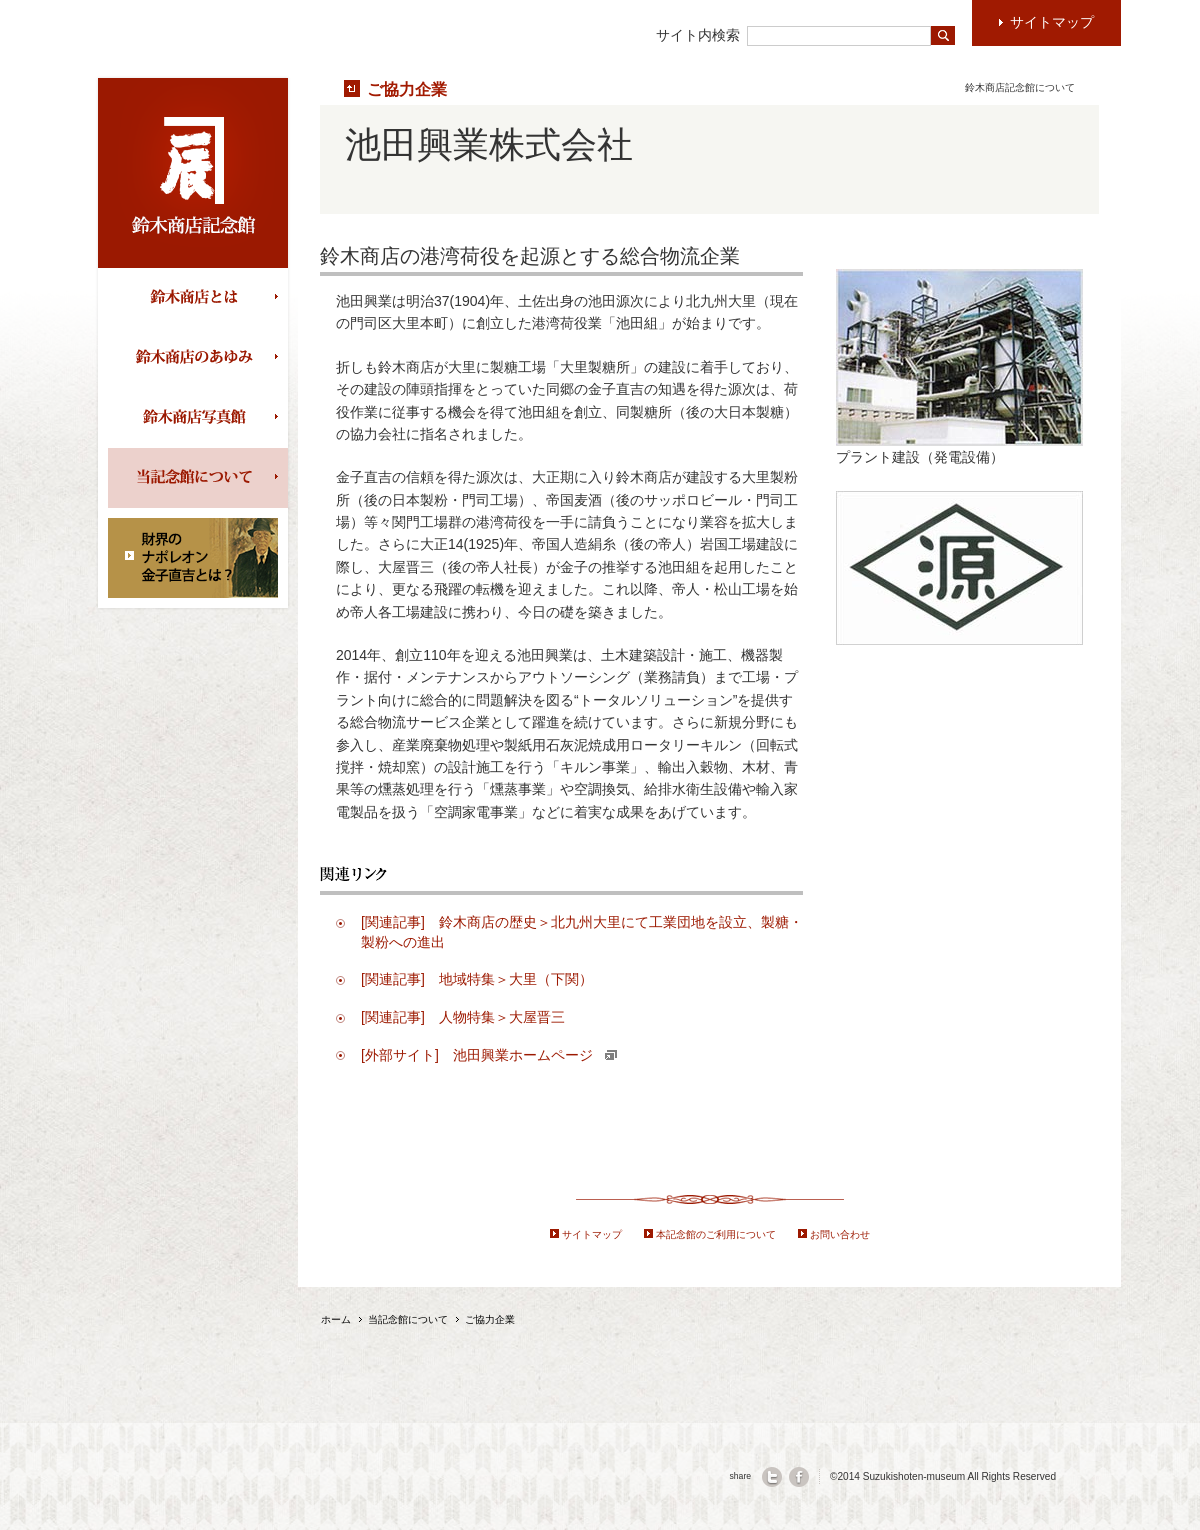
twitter (772, 1477)
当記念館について (198, 478)
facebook (799, 1477)
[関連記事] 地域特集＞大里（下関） (477, 979)
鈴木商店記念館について (1020, 87)
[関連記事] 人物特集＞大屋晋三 (463, 1017)
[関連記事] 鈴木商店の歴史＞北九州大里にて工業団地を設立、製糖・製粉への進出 (582, 932)
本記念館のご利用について (716, 1234)
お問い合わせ (840, 1234)
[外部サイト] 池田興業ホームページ (489, 1055)
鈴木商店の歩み (198, 358)
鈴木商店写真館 (198, 418)
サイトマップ (592, 1234)
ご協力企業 (407, 89)
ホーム (336, 1319)
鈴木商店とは (198, 298)
